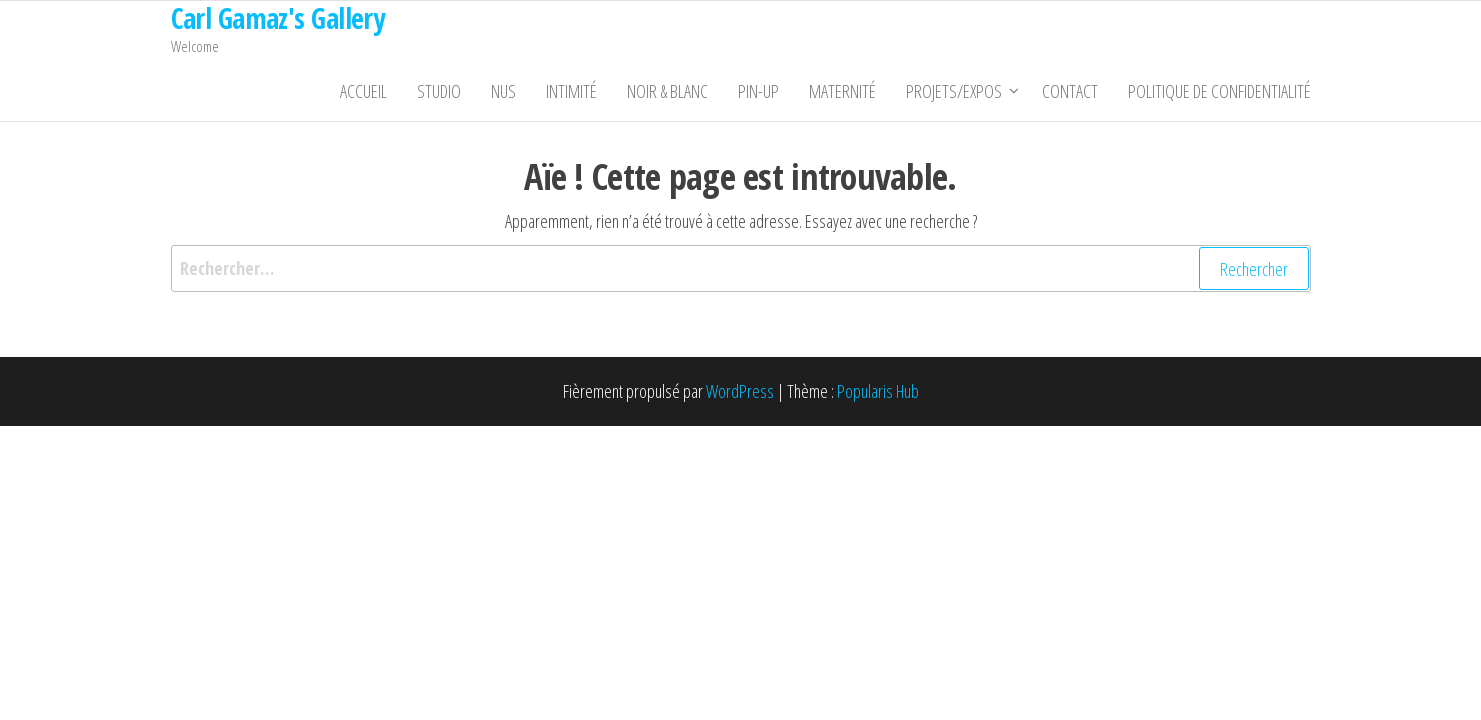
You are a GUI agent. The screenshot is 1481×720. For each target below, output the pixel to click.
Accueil (363, 91)
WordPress (740, 391)
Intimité (571, 91)
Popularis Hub (878, 391)
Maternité (842, 91)
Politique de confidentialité (1219, 91)
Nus (503, 91)
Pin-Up (758, 91)
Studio (439, 91)
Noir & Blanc (667, 91)
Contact (1070, 91)
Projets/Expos (954, 91)
